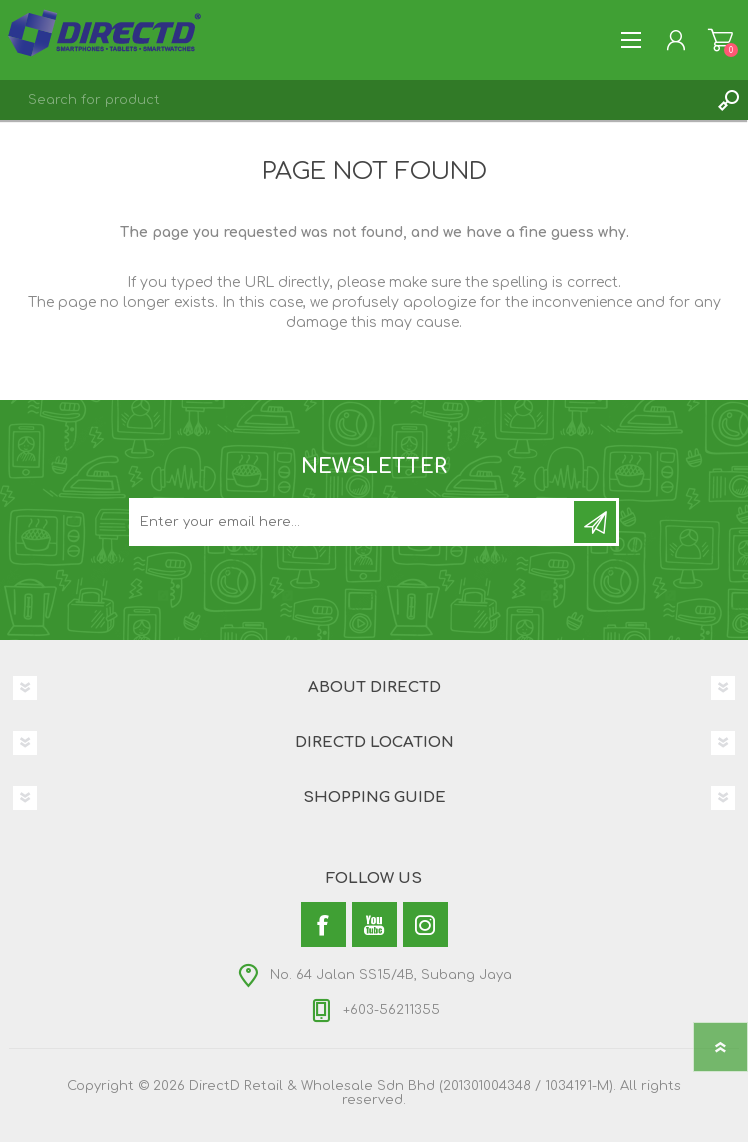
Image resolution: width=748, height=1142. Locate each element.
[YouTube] (374, 924)
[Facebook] (323, 924)
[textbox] (354, 100)
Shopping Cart (720, 40)
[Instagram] (425, 924)
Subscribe (595, 522)
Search (728, 100)
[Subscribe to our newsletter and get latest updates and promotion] (353, 522)
